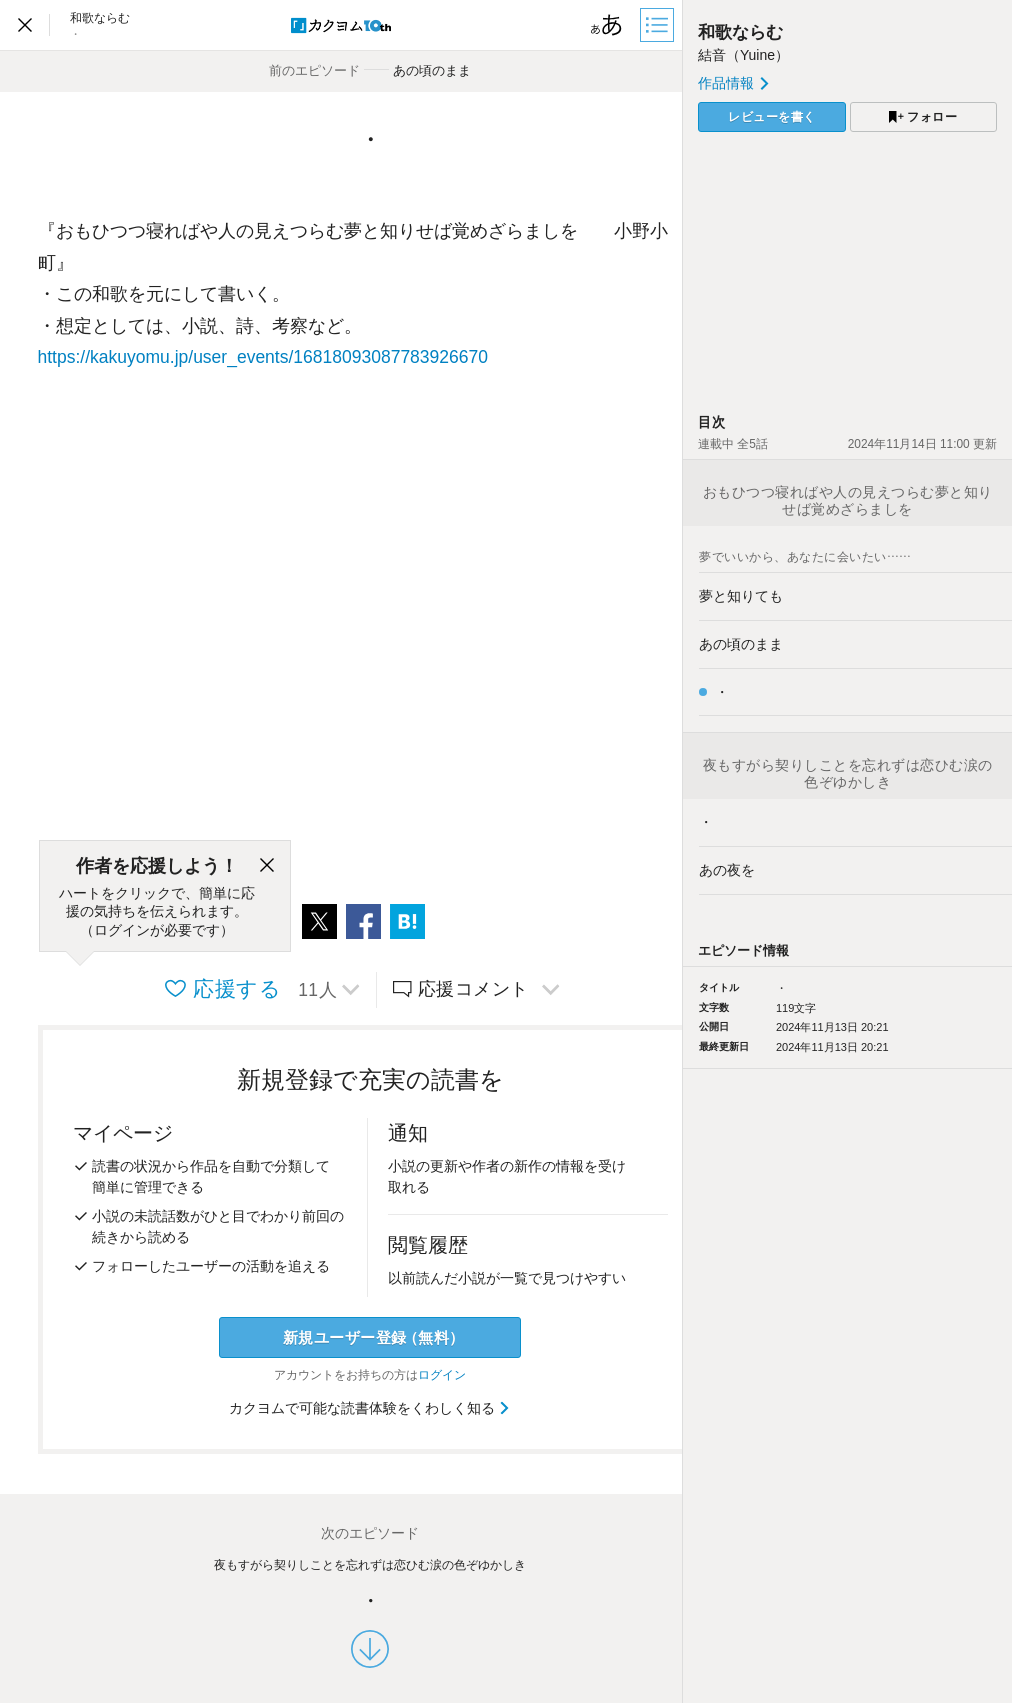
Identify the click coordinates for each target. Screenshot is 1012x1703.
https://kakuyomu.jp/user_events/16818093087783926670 (263, 357)
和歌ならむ (740, 32)
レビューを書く (772, 117)
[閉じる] (267, 866)
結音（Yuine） (743, 55)
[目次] (659, 25)
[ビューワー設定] (607, 25)
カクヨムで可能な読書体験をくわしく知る (370, 1408)
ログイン (442, 1375)
